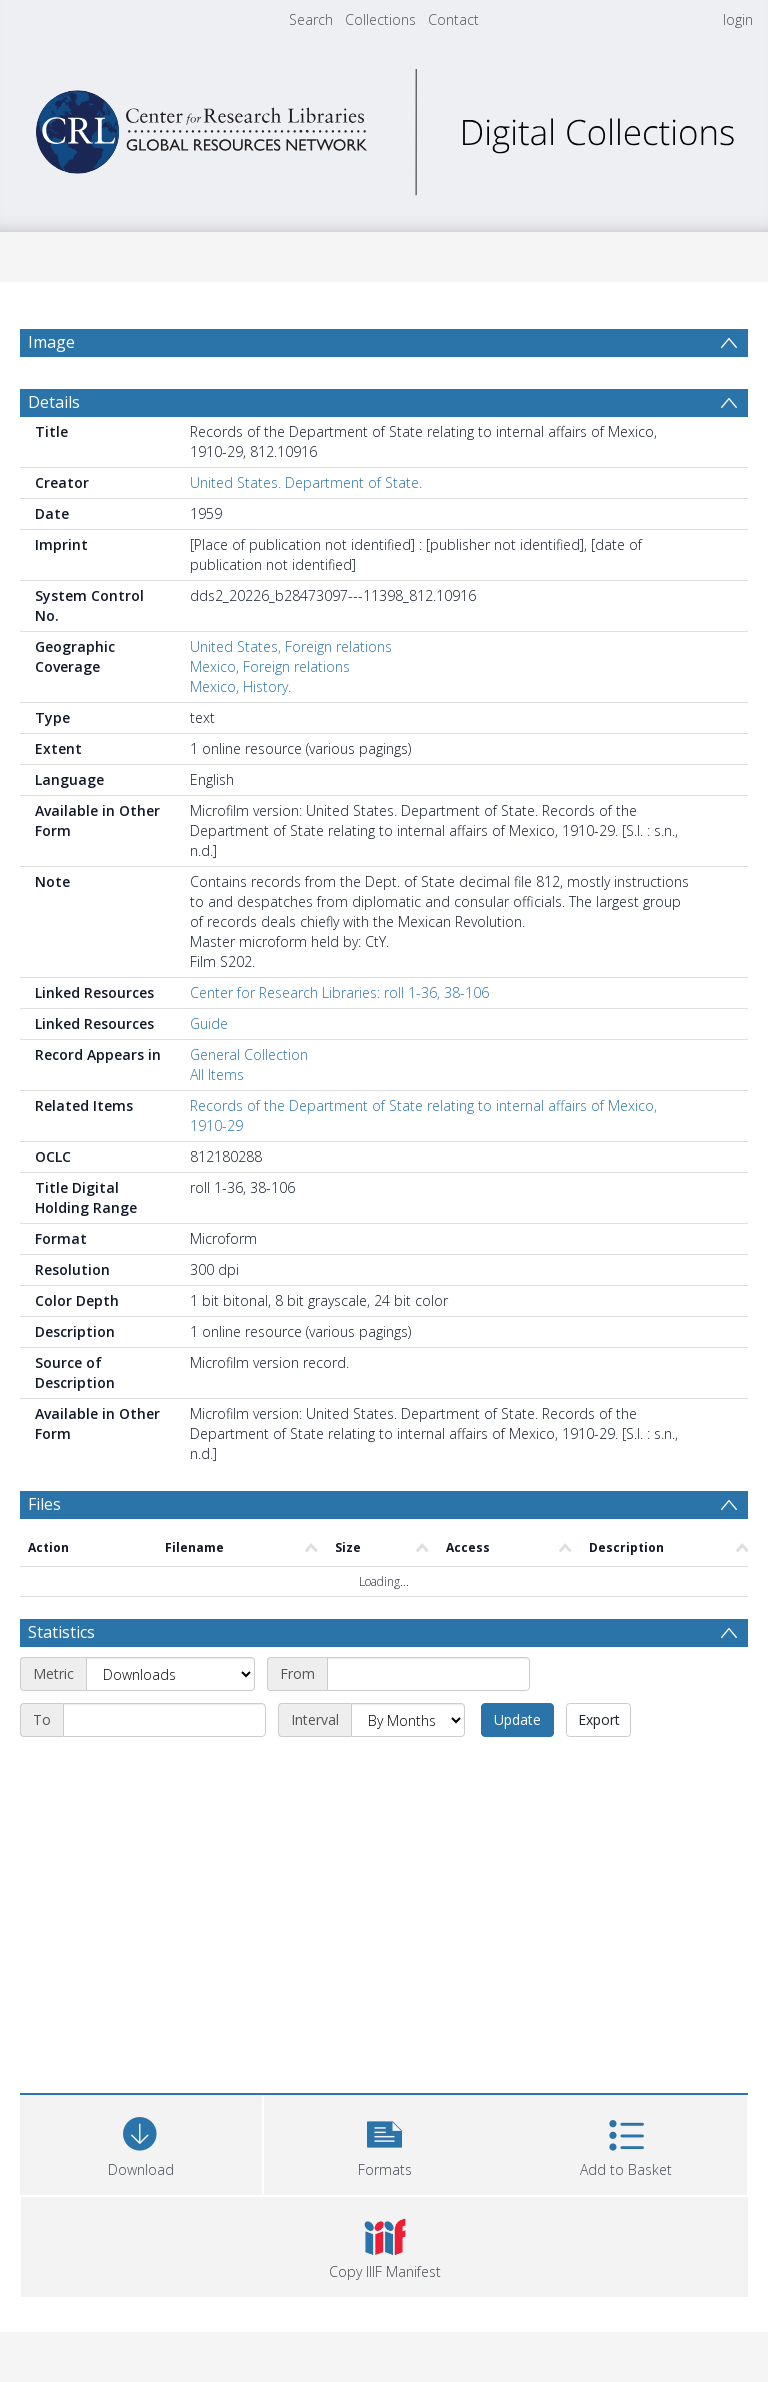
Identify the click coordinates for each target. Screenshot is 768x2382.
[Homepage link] (383, 126)
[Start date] (428, 1674)
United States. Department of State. (306, 482)
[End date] (164, 1720)
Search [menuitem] (311, 19)
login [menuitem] (738, 19)
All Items (217, 1074)
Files (44, 1504)
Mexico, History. (240, 686)
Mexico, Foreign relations (270, 666)
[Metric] (170, 1674)
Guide (209, 1023)
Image (51, 342)
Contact (453, 19)
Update (517, 1719)
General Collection (249, 1054)
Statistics (61, 1632)
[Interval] (408, 1720)
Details (54, 402)
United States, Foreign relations (291, 646)
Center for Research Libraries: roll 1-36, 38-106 (339, 992)
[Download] (141, 2142)
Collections (380, 19)
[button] (385, 2142)
